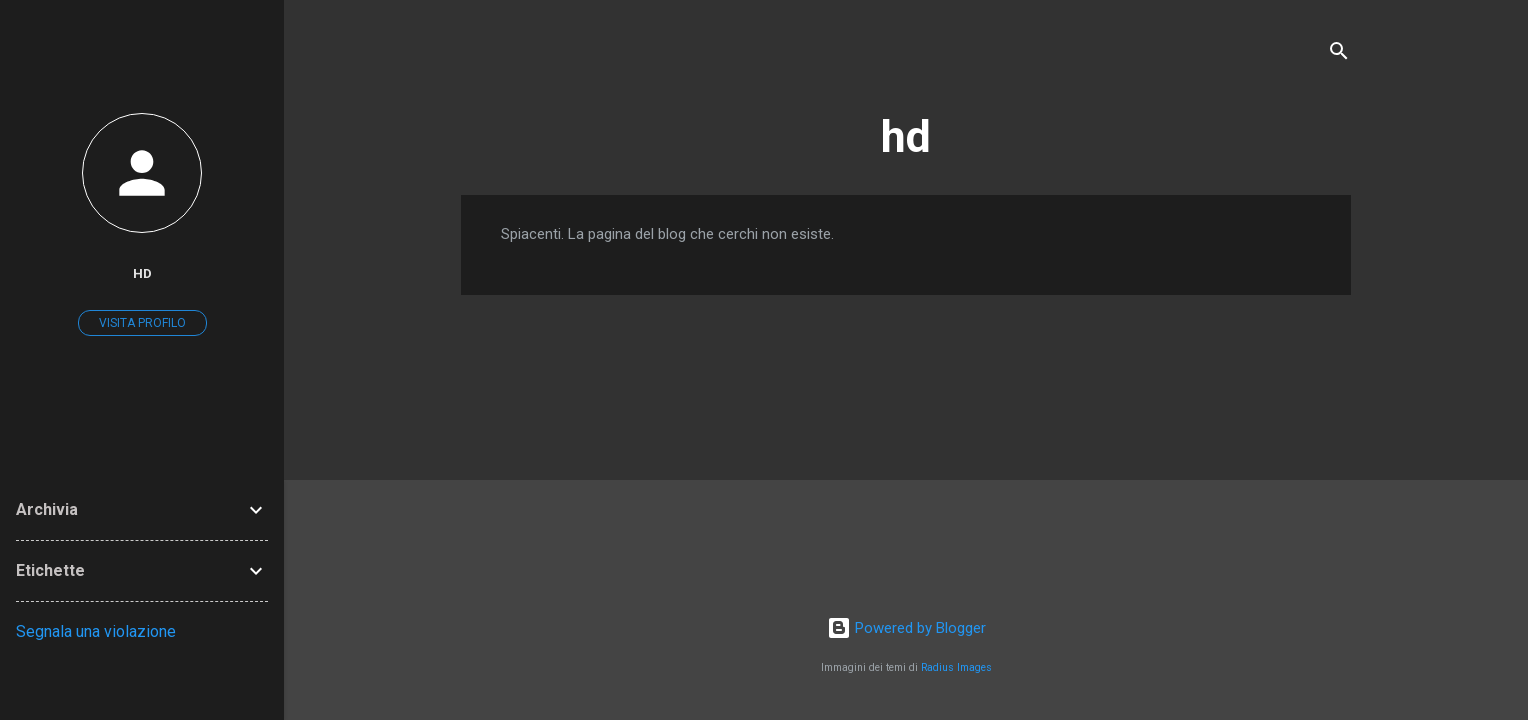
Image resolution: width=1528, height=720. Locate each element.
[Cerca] (1339, 54)
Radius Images (956, 667)
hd (906, 136)
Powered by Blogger (906, 628)
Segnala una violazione (96, 631)
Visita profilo (142, 323)
